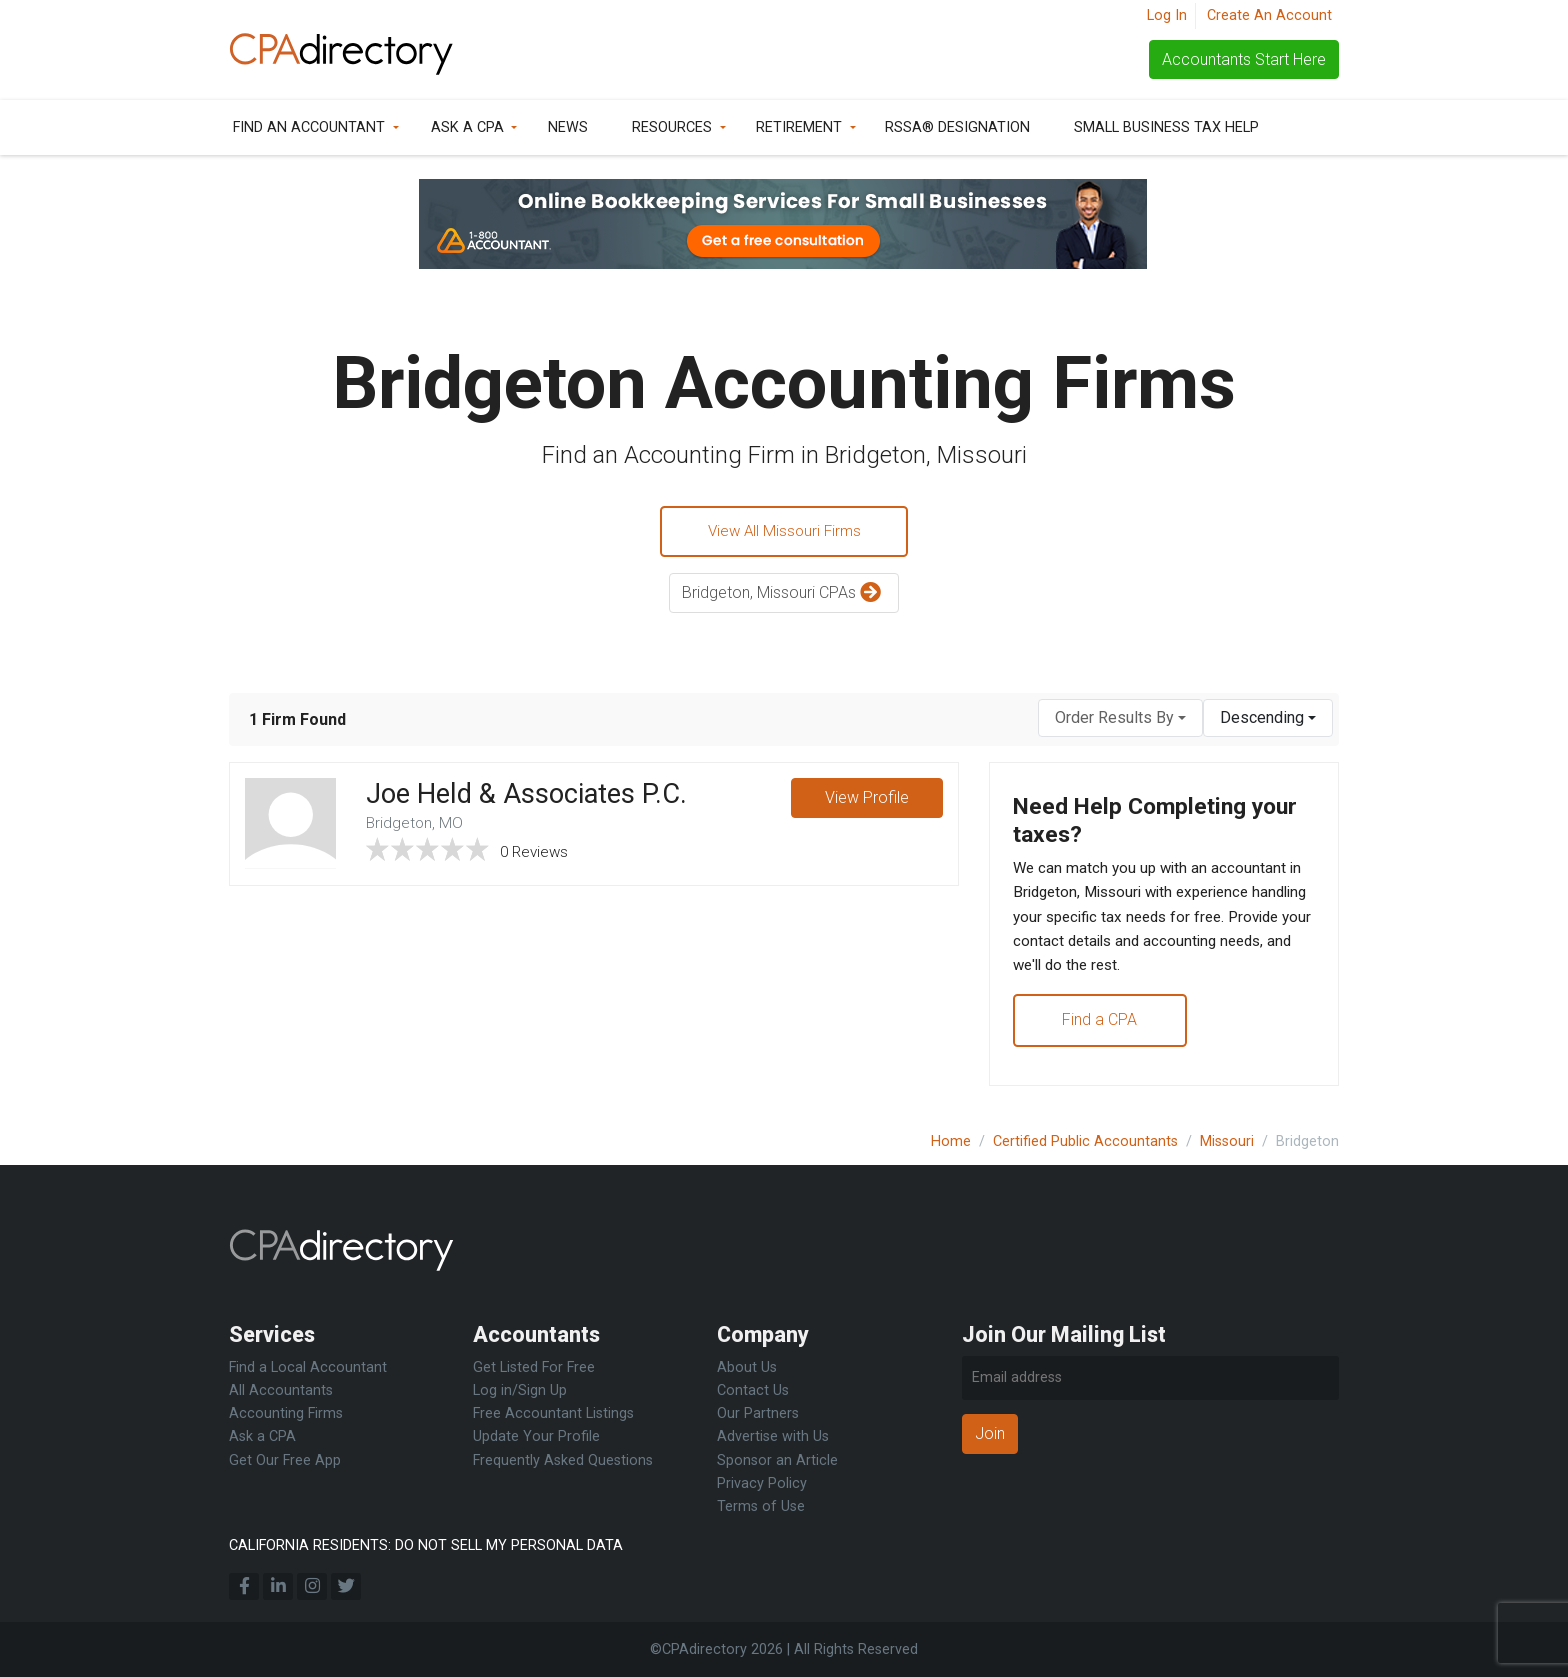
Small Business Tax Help (1166, 127)
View (866, 802)
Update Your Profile (536, 1437)
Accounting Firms (286, 1413)
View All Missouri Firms (784, 532)
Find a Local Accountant (308, 1367)
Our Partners (758, 1413)
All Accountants (281, 1390)
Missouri (1227, 1141)
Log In (1167, 15)
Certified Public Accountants (1085, 1141)
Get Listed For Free (534, 1367)
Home (951, 1141)
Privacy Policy (762, 1483)
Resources (672, 127)
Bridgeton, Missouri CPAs (784, 596)
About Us (747, 1367)
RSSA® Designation (957, 127)
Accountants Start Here (1244, 59)
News (568, 127)
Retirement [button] (799, 127)
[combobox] (1120, 720)
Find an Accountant (309, 127)
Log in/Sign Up (520, 1390)
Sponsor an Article (777, 1460)
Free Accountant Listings (553, 1413)
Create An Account (1269, 15)
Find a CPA (1101, 1033)
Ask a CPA (467, 127)
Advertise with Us (773, 1437)
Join (990, 1433)
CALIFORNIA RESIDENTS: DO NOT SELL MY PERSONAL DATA (426, 1545)
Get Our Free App (285, 1460)
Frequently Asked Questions (563, 1460)
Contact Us (753, 1390)
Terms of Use (761, 1506)
